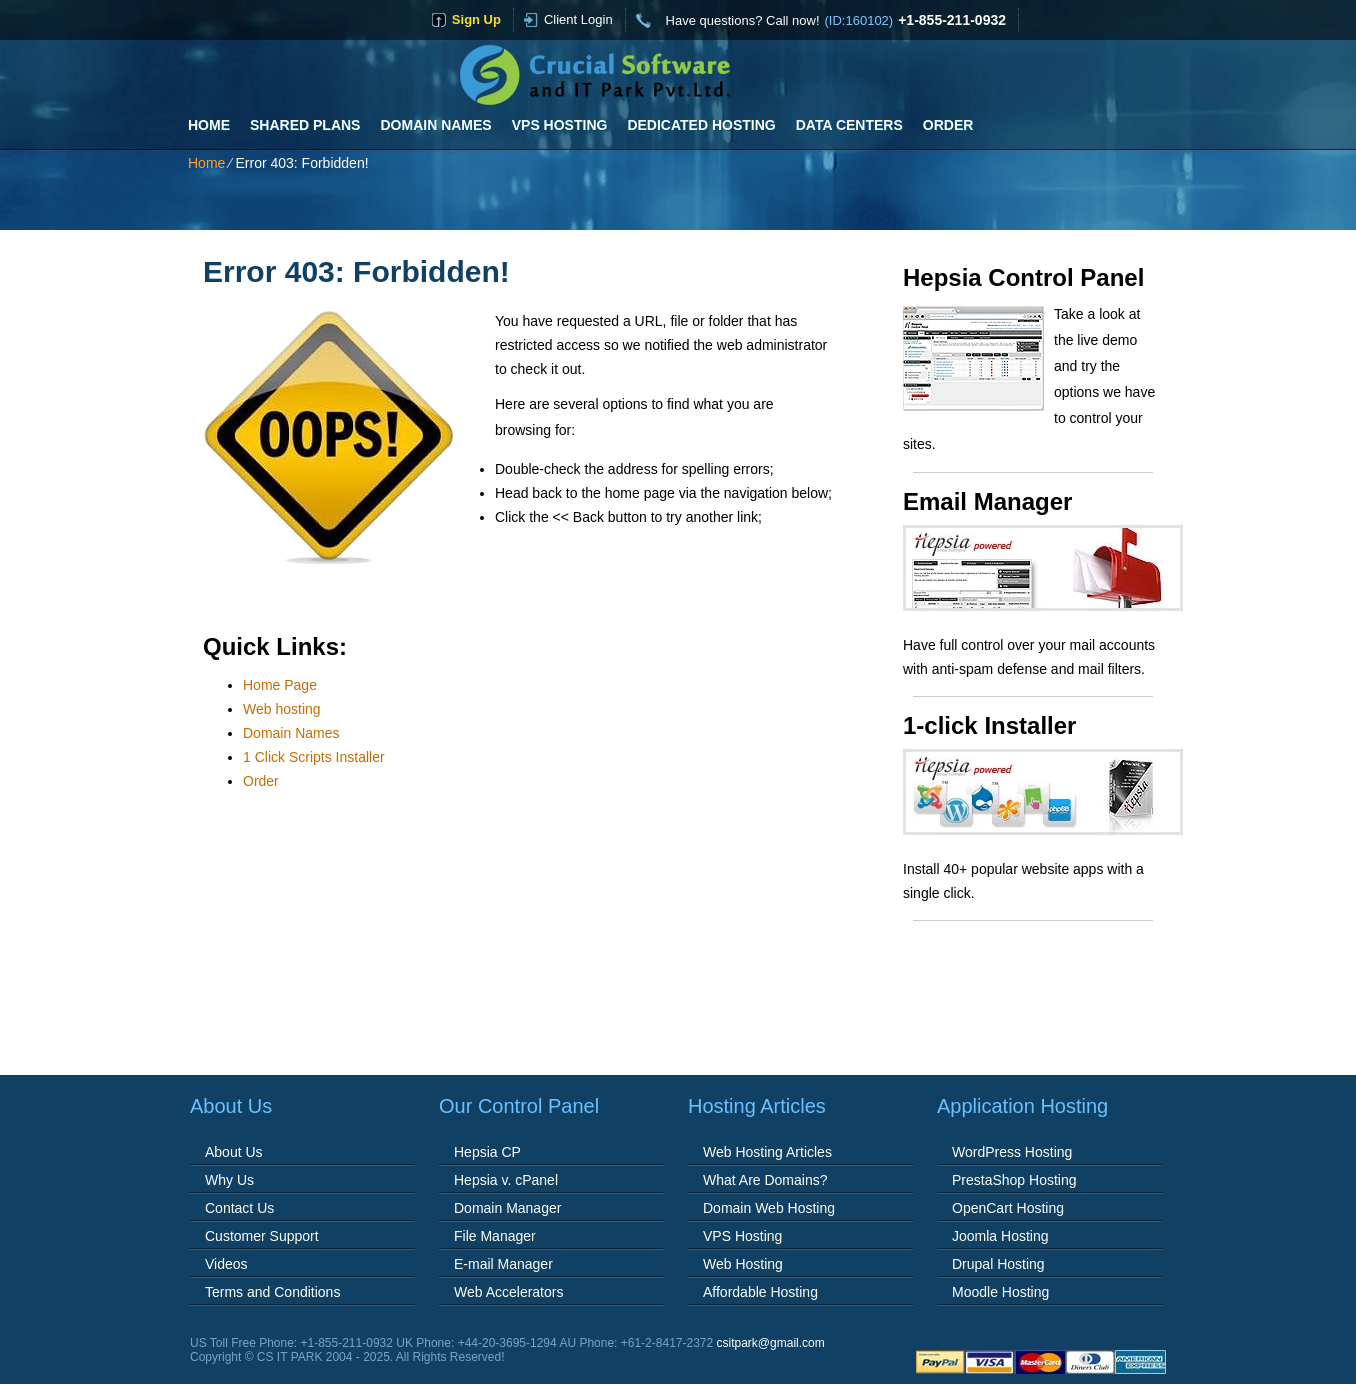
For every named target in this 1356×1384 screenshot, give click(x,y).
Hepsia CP (487, 1152)
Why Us (229, 1180)
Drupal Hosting (998, 1264)
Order (948, 125)
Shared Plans (305, 125)
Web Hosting (743, 1264)
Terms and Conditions (272, 1292)
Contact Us (239, 1208)
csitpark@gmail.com (771, 1343)
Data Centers (849, 125)
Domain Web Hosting (769, 1208)
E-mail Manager (503, 1264)
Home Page (280, 685)
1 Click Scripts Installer (314, 757)
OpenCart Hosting (1008, 1208)
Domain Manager (507, 1208)
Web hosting (282, 709)
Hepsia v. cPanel (506, 1180)
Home (209, 125)
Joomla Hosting (1000, 1236)
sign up (476, 19)
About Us (234, 1152)
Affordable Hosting (760, 1292)
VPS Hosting (560, 125)
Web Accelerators (508, 1292)
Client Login (578, 19)
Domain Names (435, 125)
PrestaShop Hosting (1014, 1180)
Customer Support (262, 1236)
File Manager (495, 1236)
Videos (226, 1264)
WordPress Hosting (1012, 1152)
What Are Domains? (765, 1180)
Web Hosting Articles (767, 1152)
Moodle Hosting (1000, 1292)
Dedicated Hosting (701, 125)
